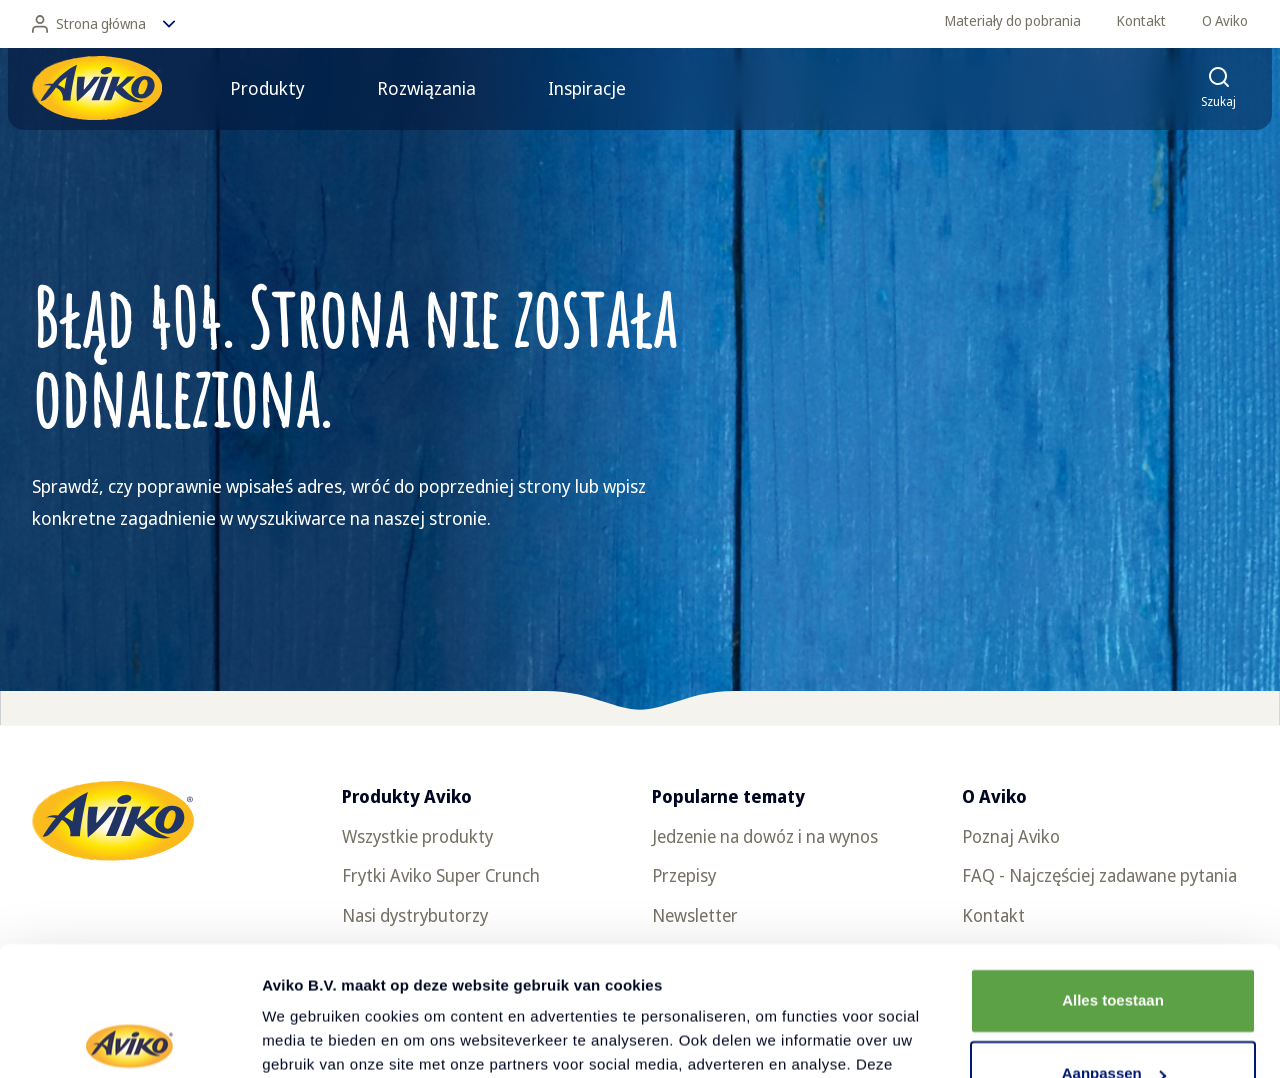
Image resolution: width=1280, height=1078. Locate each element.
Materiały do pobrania (1013, 20)
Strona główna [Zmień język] (103, 24)
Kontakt (1141, 20)
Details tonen (309, 1038)
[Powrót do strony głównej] (97, 88)
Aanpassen (1114, 944)
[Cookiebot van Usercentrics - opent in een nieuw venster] (129, 1039)
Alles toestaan (1113, 871)
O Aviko (1225, 20)
